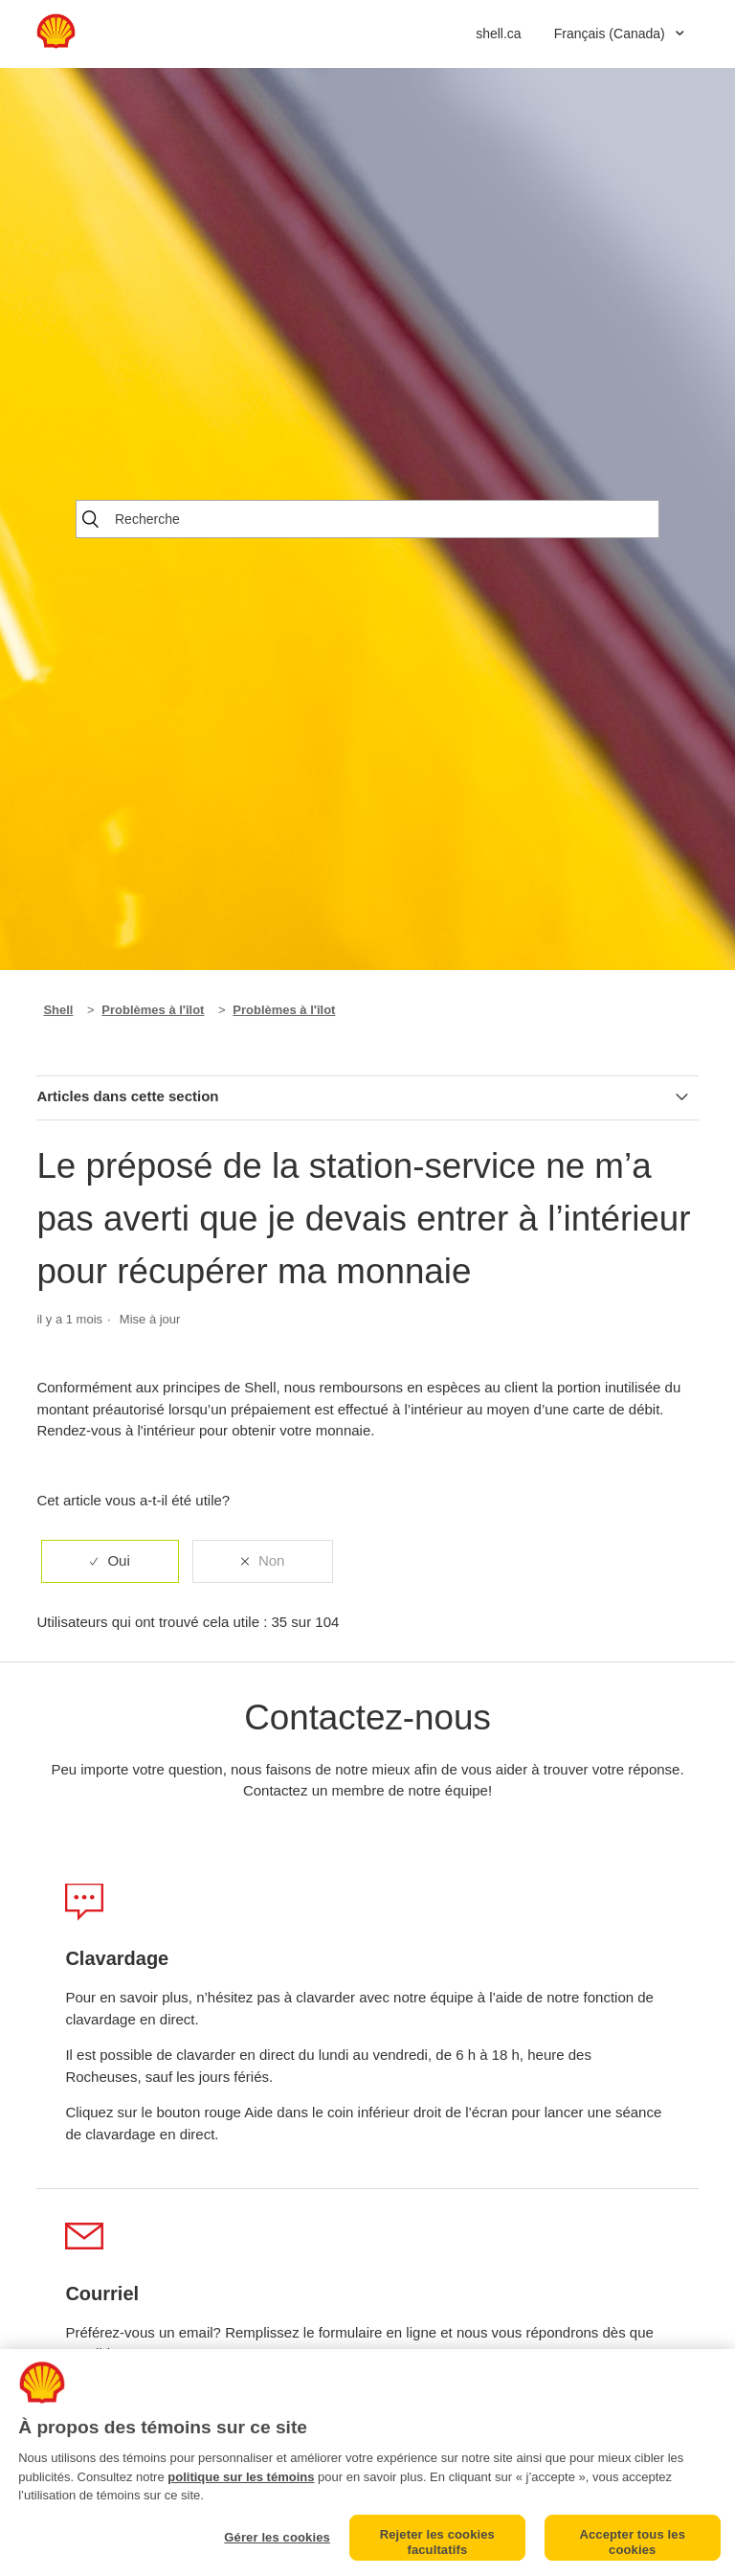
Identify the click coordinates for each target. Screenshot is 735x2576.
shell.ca (498, 33)
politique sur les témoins (240, 2477)
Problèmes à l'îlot (152, 1010)
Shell (58, 1010)
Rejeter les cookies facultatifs (437, 2542)
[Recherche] (367, 519)
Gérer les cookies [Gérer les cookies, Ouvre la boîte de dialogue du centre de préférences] (277, 2537)
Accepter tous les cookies (632, 2542)
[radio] (109, 1561)
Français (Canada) (611, 33)
